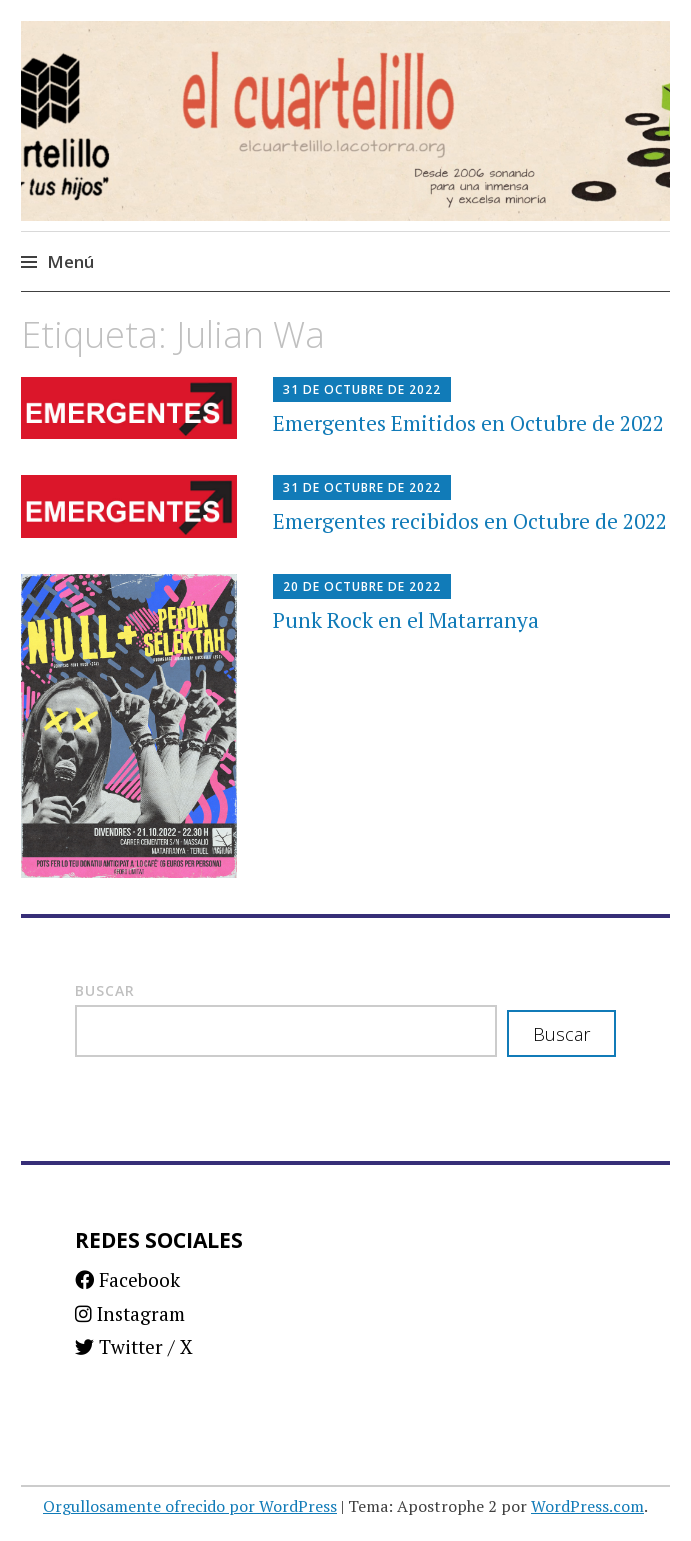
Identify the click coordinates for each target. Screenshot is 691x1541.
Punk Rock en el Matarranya (406, 620)
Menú (70, 261)
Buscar (105, 990)
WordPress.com (587, 1506)
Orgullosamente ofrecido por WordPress (190, 1506)
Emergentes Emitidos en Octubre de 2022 (468, 423)
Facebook (127, 1279)
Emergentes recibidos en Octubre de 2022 (470, 521)
